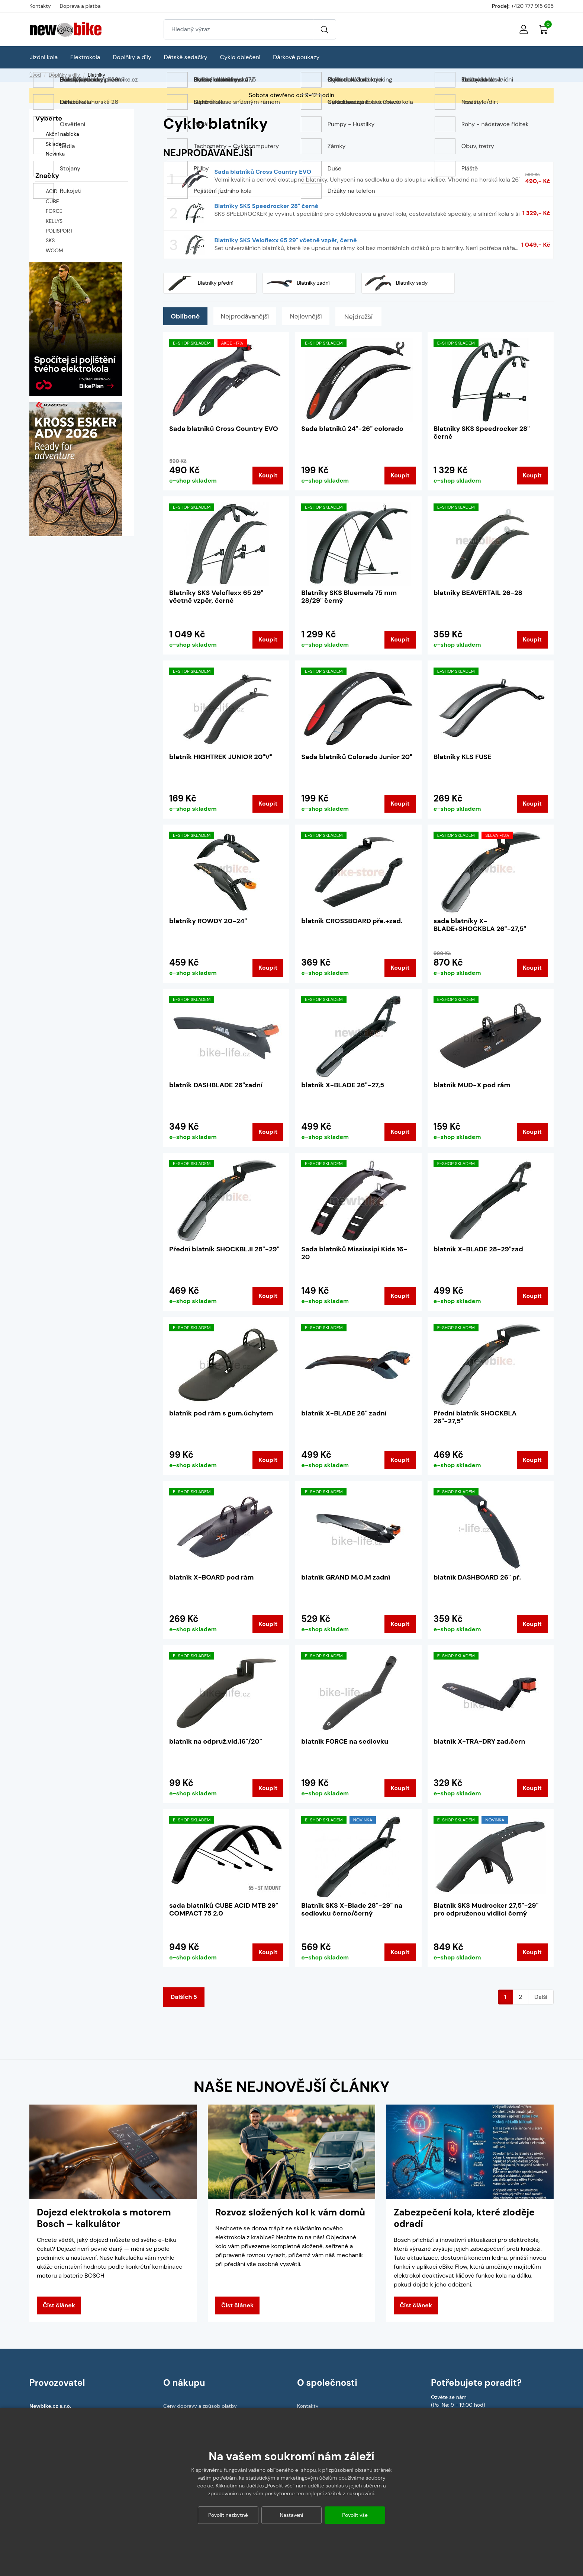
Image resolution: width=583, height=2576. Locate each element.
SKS (50, 240)
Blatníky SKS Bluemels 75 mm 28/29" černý (349, 596)
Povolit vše (355, 2515)
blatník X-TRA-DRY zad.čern (479, 1741)
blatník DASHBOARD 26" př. (477, 1577)
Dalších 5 (184, 1997)
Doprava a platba (79, 6)
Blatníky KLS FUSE (463, 756)
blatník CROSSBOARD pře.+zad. (351, 920)
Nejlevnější (315, 316)
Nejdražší (369, 316)
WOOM (54, 250)
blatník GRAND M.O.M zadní (345, 1577)
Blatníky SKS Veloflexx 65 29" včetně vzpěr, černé (216, 596)
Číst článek (59, 2305)
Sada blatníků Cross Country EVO (223, 428)
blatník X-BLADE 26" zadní (343, 1413)
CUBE (52, 201)
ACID (52, 191)
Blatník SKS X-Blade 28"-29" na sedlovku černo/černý (351, 1909)
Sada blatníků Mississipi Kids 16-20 (354, 1253)
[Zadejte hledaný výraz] (238, 29)
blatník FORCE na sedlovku (344, 1741)
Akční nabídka (57, 135)
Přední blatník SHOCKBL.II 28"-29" (224, 1249)
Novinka (50, 154)
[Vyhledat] (324, 29)
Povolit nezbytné (228, 2515)
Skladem (50, 144)
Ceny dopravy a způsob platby (200, 2406)
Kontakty (40, 6)
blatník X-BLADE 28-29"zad (478, 1249)
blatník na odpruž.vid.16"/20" (215, 1741)
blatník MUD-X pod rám (472, 1085)
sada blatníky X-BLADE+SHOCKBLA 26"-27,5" (480, 925)
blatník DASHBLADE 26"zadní (215, 1085)
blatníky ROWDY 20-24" (208, 920)
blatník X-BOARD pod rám (211, 1577)
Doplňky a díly (64, 75)
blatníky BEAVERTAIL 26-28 (478, 592)
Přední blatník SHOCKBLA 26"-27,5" (475, 1417)
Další (540, 1997)
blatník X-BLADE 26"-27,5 (342, 1085)
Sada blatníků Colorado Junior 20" (356, 756)
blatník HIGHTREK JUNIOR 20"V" (220, 756)
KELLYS (54, 221)
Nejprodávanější (250, 316)
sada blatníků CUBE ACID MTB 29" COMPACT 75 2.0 (223, 1909)
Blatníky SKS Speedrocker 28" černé (482, 432)
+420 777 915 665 (532, 6)
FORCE (54, 211)
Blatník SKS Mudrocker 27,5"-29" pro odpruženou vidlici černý (486, 1909)
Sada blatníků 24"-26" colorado (352, 428)
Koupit (267, 475)
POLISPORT (59, 230)
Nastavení (291, 2515)
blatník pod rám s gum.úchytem (221, 1413)
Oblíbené (187, 316)
